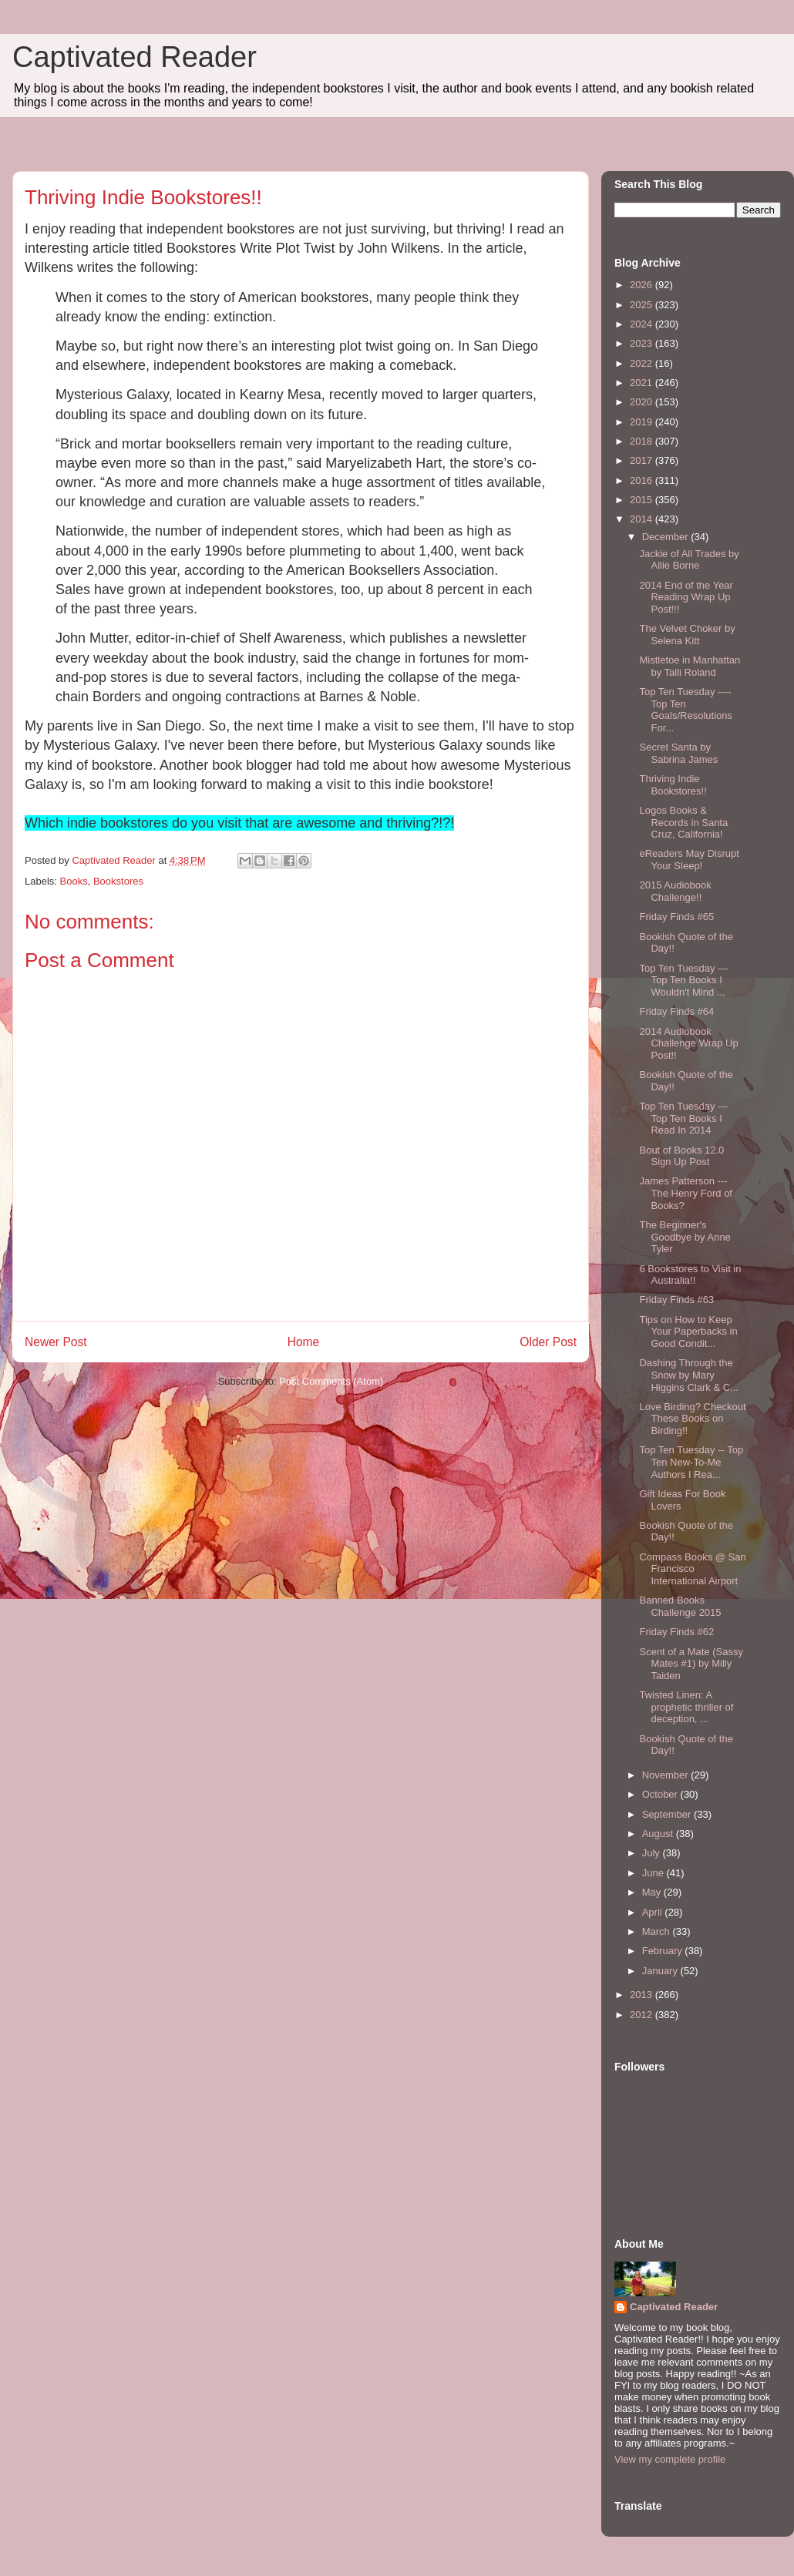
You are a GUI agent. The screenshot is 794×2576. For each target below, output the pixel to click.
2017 (642, 460)
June (654, 1873)
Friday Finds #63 (676, 1299)
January (661, 1971)
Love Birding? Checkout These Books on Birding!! (692, 1418)
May (653, 1892)
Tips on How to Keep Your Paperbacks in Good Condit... (688, 1331)
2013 (642, 1994)
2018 (642, 441)
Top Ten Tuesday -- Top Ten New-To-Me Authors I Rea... (691, 1461)
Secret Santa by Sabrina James (678, 753)
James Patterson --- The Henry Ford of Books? (685, 1193)
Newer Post (56, 1341)
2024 (642, 324)
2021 (642, 382)
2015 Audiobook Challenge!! (675, 891)
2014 (642, 519)
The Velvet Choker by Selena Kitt (687, 635)
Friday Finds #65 (676, 916)
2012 (642, 2014)
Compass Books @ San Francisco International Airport (692, 1569)
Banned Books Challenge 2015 (680, 1606)
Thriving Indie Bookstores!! (672, 785)
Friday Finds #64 (676, 1011)
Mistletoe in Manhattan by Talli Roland (689, 666)
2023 (642, 343)
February (663, 1950)
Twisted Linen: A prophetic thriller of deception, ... (686, 1707)
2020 (642, 402)
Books (74, 881)
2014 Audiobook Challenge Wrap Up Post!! (688, 1043)
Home (304, 1341)
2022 (642, 363)
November (666, 1775)
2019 (642, 422)
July (652, 1853)
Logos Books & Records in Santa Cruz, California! (683, 822)
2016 (642, 480)
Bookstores (118, 881)
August (659, 1833)
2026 (642, 285)
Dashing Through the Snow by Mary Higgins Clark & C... (688, 1374)
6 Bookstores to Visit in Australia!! (690, 1275)
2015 (642, 499)
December (666, 536)
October (661, 1794)
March (657, 1931)
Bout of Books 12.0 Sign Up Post (681, 1156)
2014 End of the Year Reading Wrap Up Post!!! (685, 597)
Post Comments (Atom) (331, 1381)
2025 (642, 305)
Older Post (548, 1341)
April (653, 1912)
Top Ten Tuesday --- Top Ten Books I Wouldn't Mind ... (683, 980)
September (668, 1814)
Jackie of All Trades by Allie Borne (688, 560)
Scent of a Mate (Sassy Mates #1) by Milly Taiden (690, 1663)
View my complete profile (669, 2459)
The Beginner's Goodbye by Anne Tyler (684, 1236)
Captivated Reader (134, 57)
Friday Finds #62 (676, 1631)
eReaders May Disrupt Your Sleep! (688, 860)
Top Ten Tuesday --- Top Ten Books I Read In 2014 (683, 1118)
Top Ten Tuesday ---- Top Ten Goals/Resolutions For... (685, 710)
